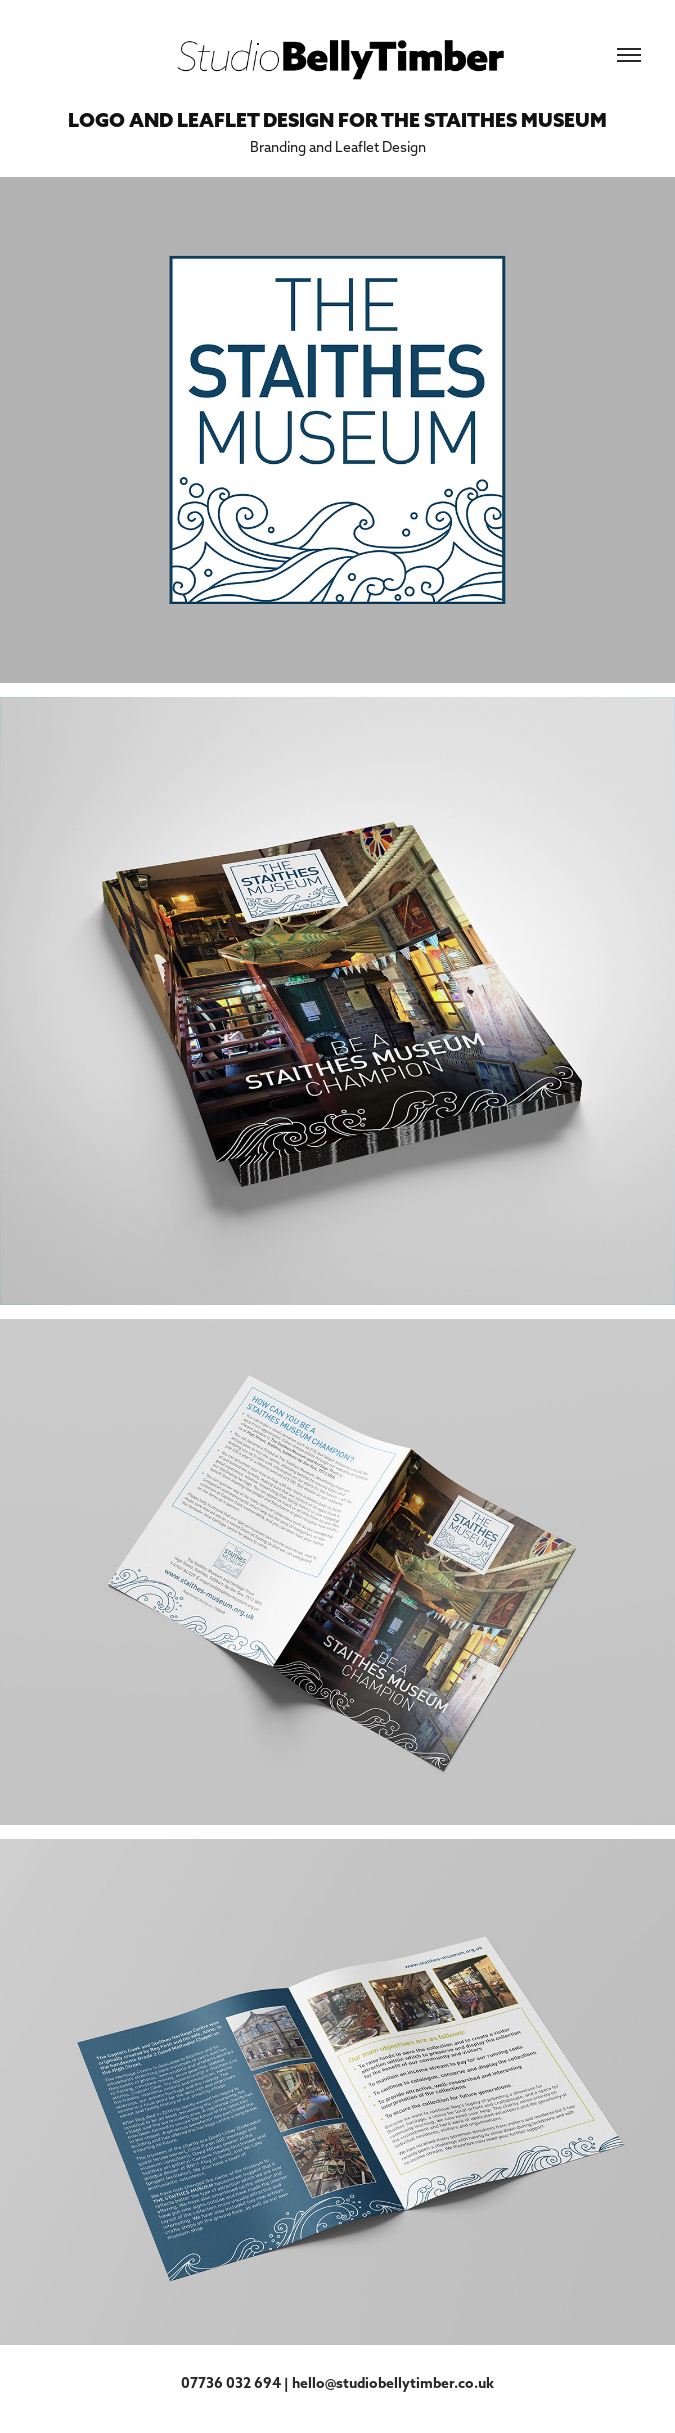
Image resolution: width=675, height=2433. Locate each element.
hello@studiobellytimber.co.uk (393, 2383)
